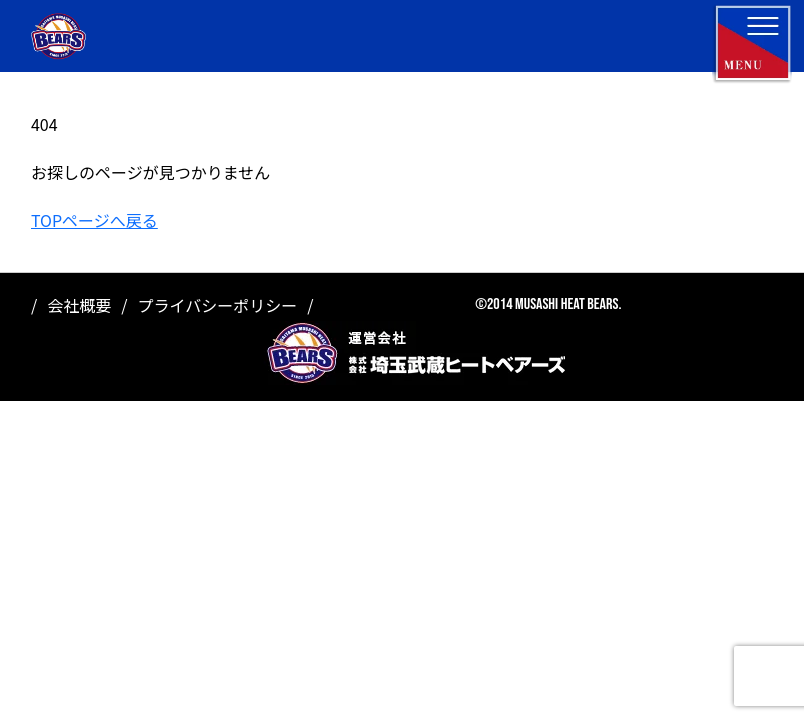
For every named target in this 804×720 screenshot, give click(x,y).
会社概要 (79, 305)
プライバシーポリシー (218, 305)
